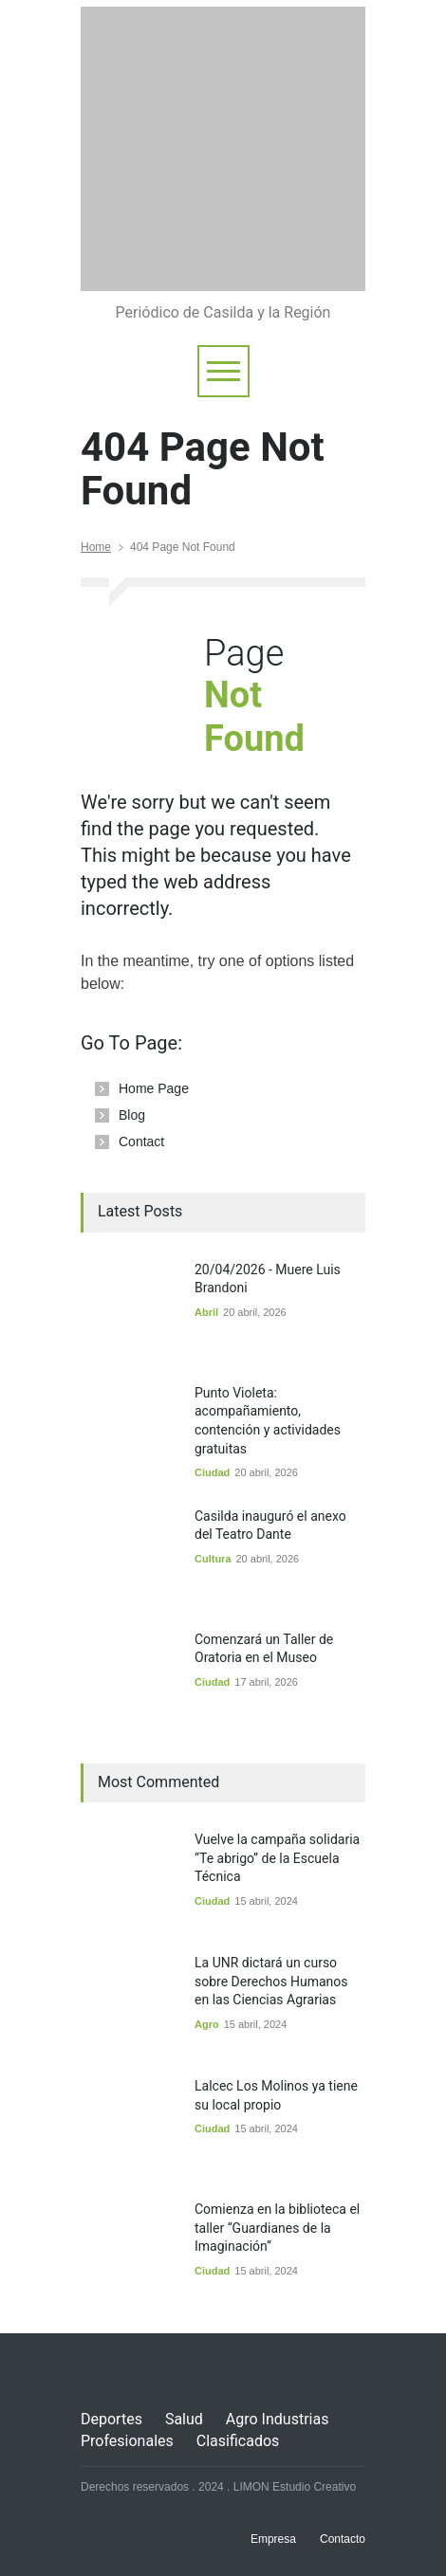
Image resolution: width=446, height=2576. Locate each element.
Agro (207, 2024)
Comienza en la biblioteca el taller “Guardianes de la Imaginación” (277, 2227)
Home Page (154, 1088)
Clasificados (238, 2441)
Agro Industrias (277, 2419)
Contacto (342, 2539)
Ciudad (212, 1472)
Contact (141, 1141)
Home (96, 547)
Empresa (273, 2539)
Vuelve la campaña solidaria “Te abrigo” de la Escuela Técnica (277, 1858)
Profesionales (127, 2441)
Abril (206, 1312)
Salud (184, 2419)
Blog (132, 1115)
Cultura (213, 1558)
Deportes (111, 2419)
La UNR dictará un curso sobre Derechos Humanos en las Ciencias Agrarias (271, 1981)
